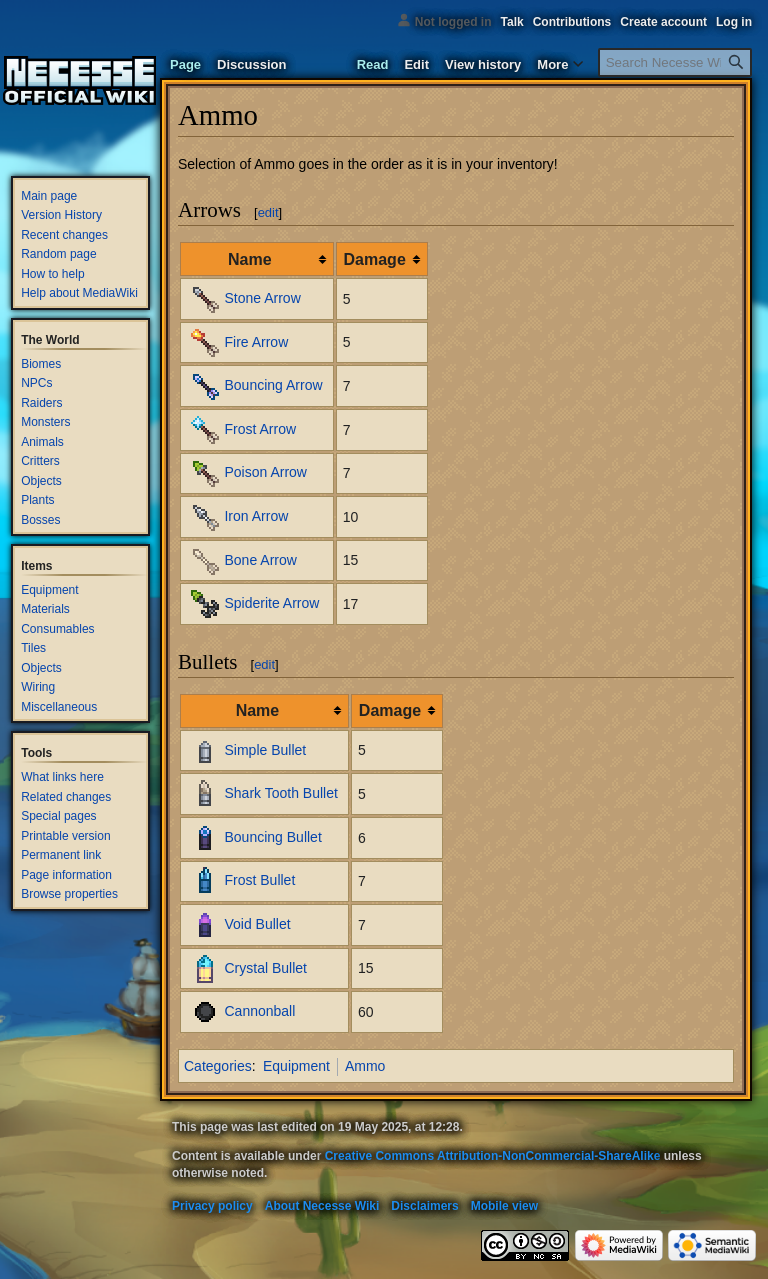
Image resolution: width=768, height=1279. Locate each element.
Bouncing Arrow (273, 385)
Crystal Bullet (265, 967)
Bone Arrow (260, 559)
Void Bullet (257, 924)
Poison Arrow (265, 472)
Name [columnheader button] (250, 259)
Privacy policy (212, 1206)
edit (268, 212)
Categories (218, 1066)
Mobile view (504, 1206)
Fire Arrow (256, 341)
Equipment (296, 1066)
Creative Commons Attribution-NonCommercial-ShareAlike (493, 1156)
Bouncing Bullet (272, 837)
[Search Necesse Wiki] (675, 62)
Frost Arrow (260, 429)
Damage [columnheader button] (375, 259)
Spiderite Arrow (271, 603)
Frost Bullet (259, 880)
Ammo (365, 1066)
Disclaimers (424, 1206)
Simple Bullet (265, 749)
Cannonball (259, 1011)
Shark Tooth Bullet (280, 793)
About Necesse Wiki (322, 1206)
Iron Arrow (256, 516)
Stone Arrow (262, 298)
